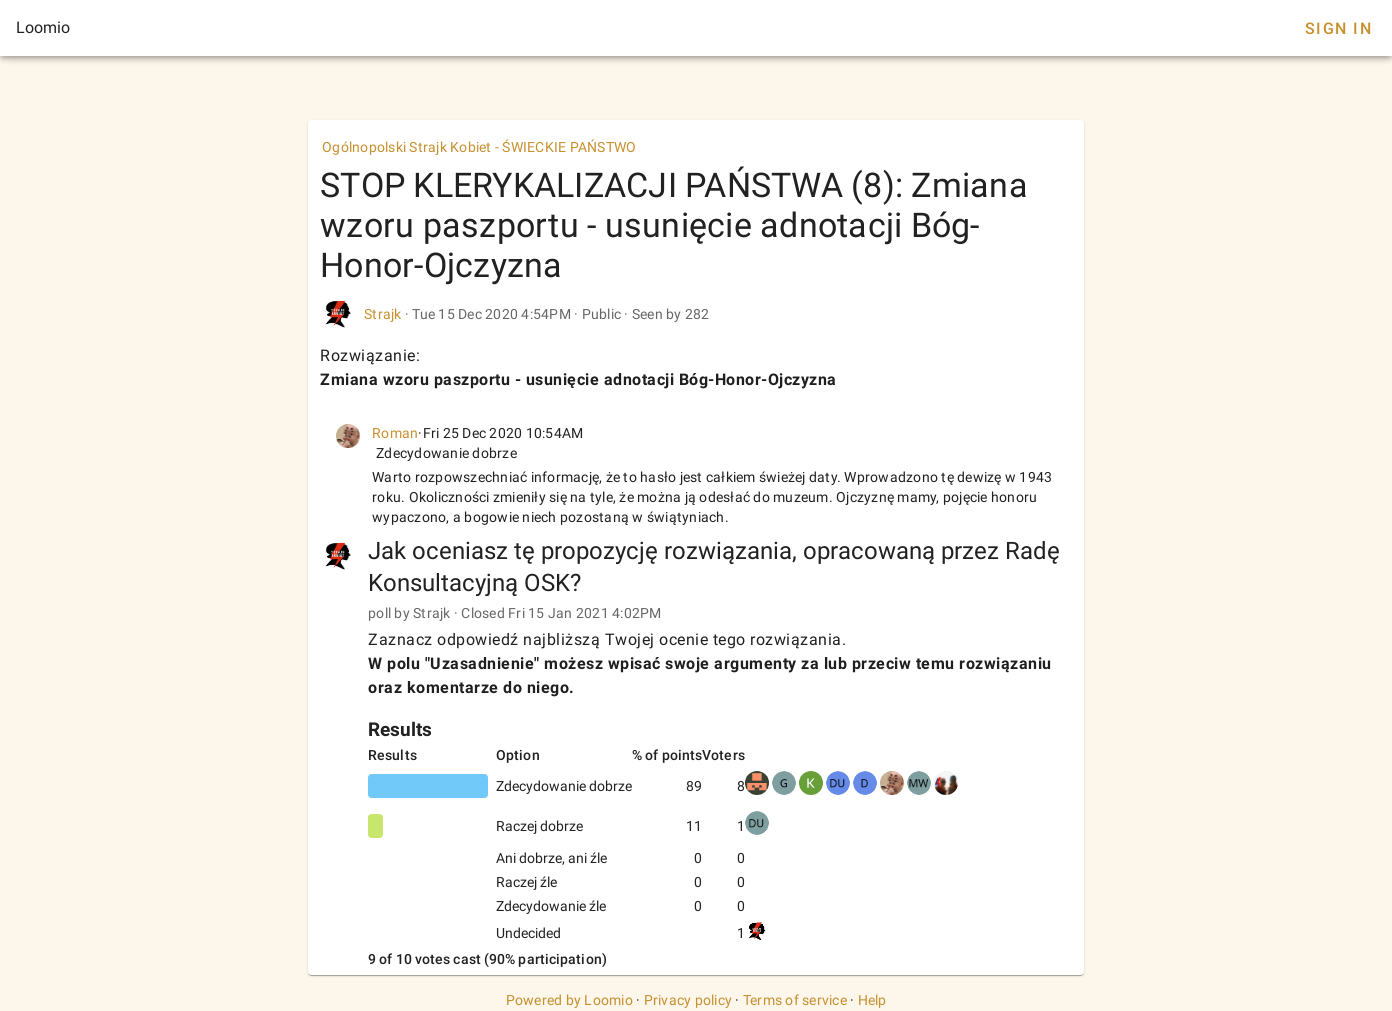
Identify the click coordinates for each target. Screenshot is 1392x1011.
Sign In (1338, 28)
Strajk (383, 314)
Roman (395, 433)
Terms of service (795, 1000)
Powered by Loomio (569, 1000)
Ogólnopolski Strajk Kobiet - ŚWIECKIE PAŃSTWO (479, 147)
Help (872, 1000)
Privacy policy (688, 1000)
